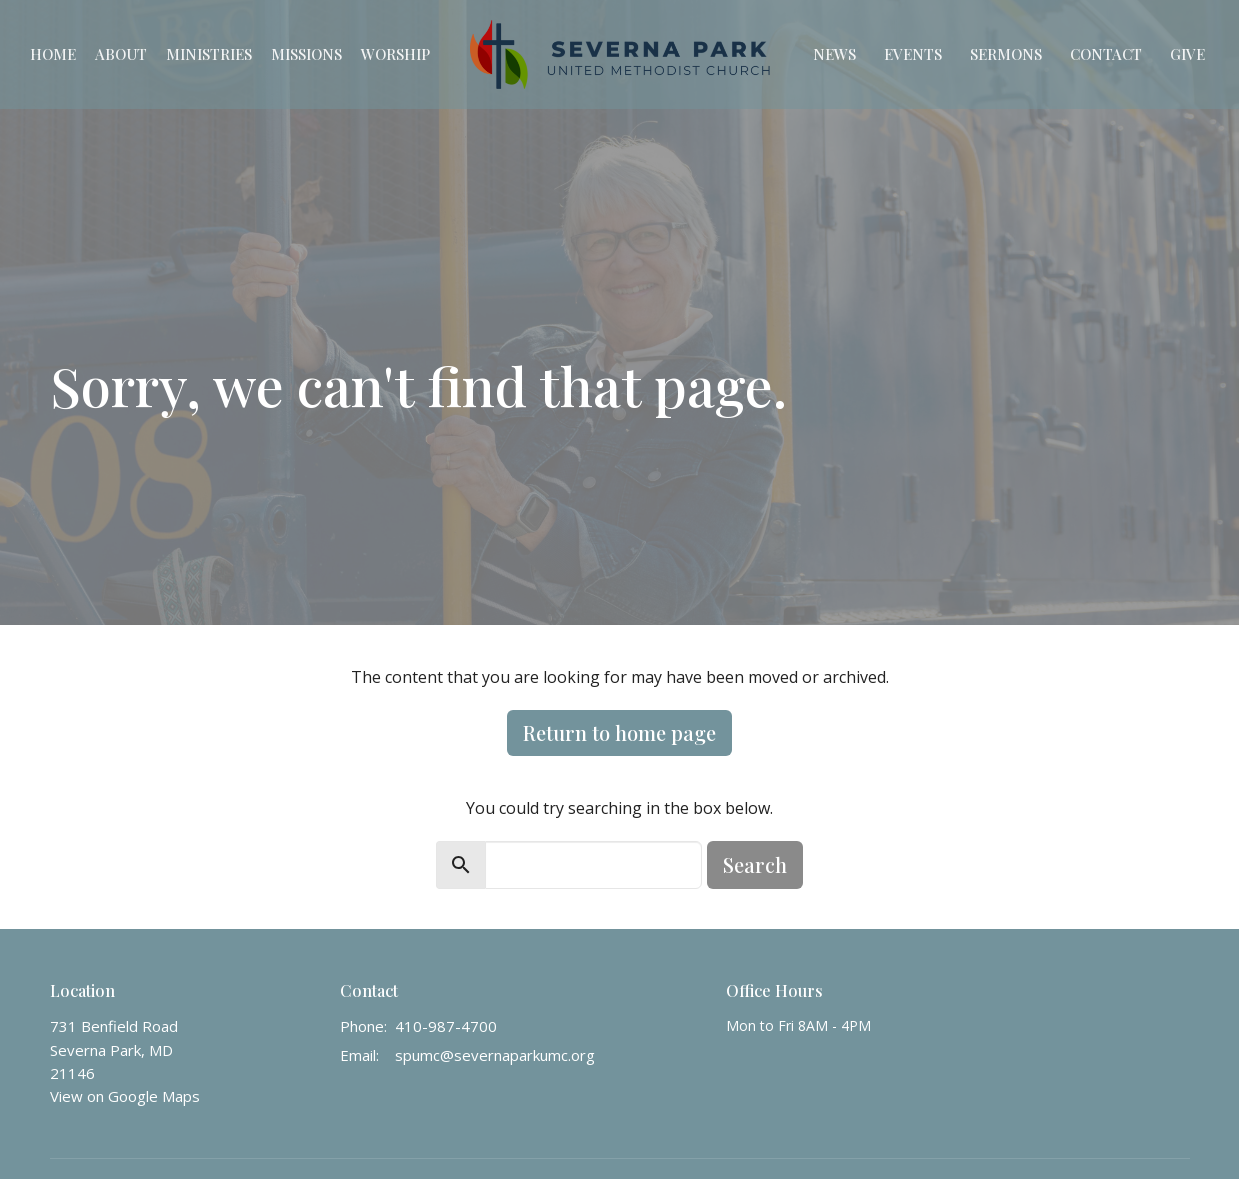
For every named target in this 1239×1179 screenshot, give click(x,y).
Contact (1106, 54)
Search (755, 864)
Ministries (209, 54)
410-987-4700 (446, 1026)
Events (913, 54)
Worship (395, 54)
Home (53, 54)
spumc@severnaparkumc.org (495, 1055)
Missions (306, 54)
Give (1187, 54)
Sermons (1006, 54)
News (834, 54)
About (121, 54)
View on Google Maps (125, 1096)
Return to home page (619, 732)
